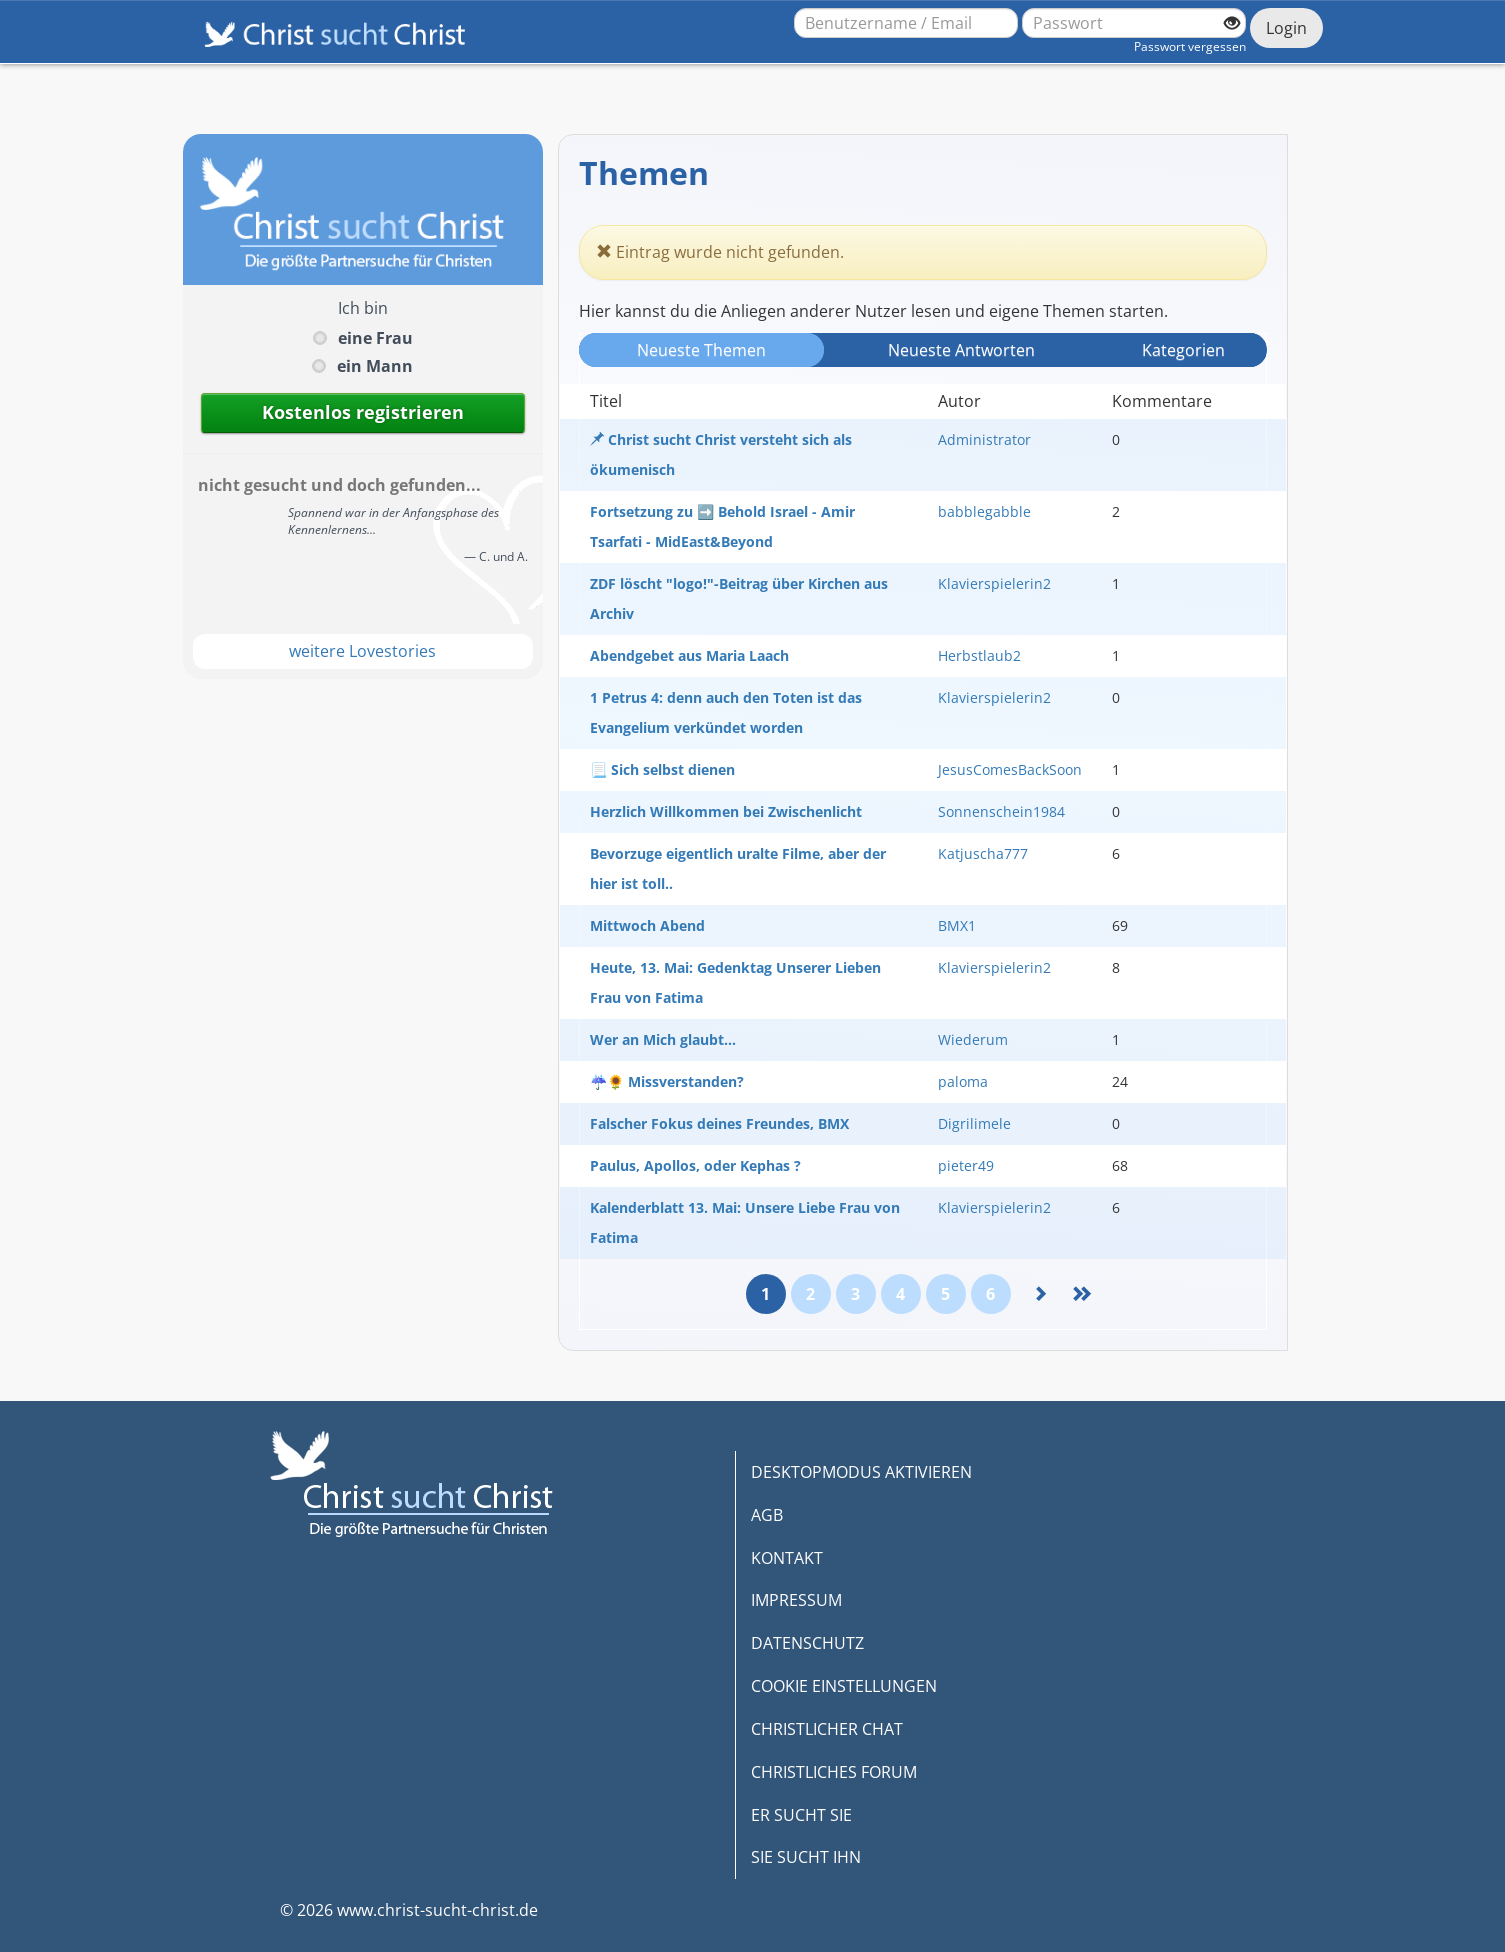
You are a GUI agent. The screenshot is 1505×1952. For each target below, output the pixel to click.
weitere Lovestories (362, 651)
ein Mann (375, 366)
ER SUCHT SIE (801, 1815)
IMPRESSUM (796, 1600)
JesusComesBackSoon (1010, 769)
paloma (963, 1081)
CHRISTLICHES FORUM (834, 1772)
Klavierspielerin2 (994, 583)
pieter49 (966, 1165)
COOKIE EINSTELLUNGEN (844, 1686)
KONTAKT (787, 1558)
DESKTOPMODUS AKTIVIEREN (861, 1472)
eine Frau (375, 338)
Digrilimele (974, 1123)
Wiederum (973, 1039)
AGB (767, 1515)
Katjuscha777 (983, 853)
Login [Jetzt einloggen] (1286, 28)
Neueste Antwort (961, 350)
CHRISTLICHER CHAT (827, 1729)
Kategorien (1183, 350)
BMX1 (957, 925)
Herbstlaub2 (979, 655)
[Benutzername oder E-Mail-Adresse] (906, 23)
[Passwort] (1134, 23)
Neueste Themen (701, 350)
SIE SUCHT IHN (806, 1857)
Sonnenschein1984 (1001, 811)
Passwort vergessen (1190, 46)
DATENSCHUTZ (807, 1643)
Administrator (984, 439)
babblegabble (984, 511)
